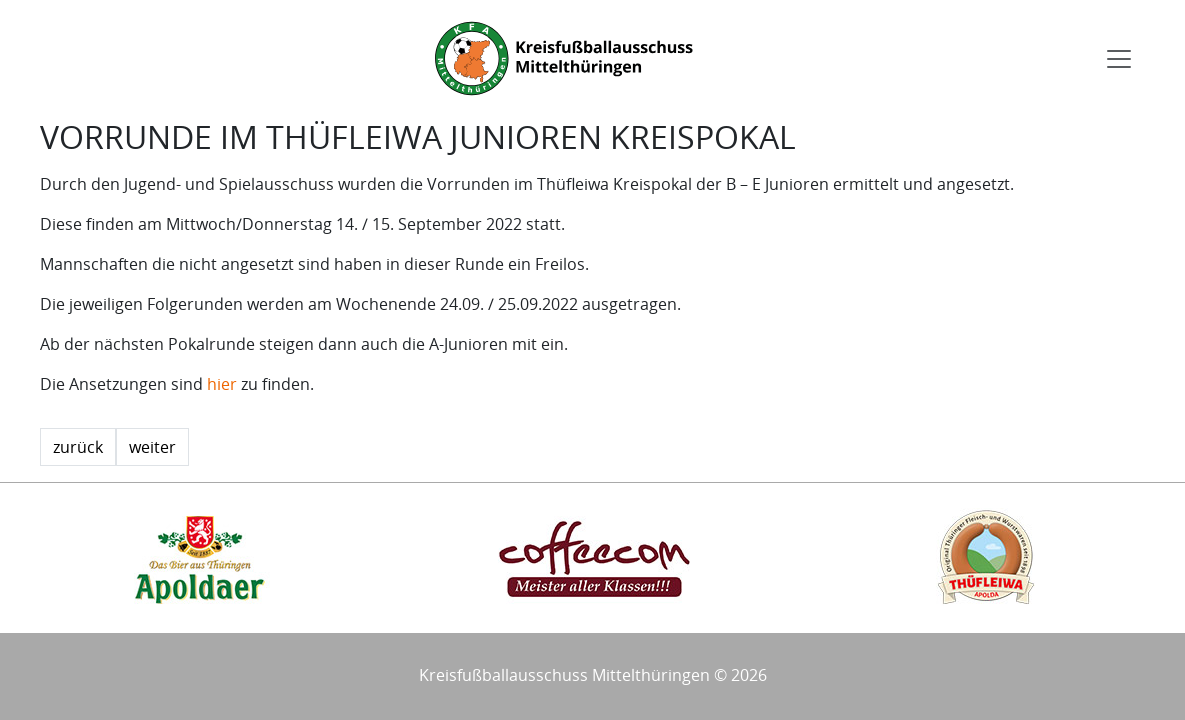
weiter (152, 447)
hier (222, 384)
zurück (78, 447)
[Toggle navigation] (1119, 59)
